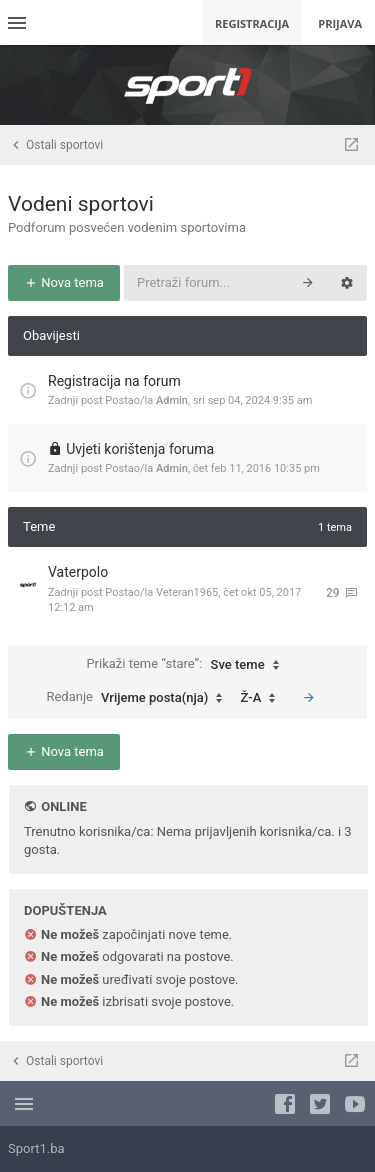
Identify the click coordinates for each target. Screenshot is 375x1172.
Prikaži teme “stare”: (187, 665)
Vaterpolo (78, 572)
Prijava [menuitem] (340, 23)
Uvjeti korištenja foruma (140, 449)
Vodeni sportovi (81, 204)
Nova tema (64, 282)
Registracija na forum (114, 381)
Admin (172, 400)
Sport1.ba (36, 1148)
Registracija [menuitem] (252, 23)
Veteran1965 (187, 592)
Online (63, 806)
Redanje (139, 698)
